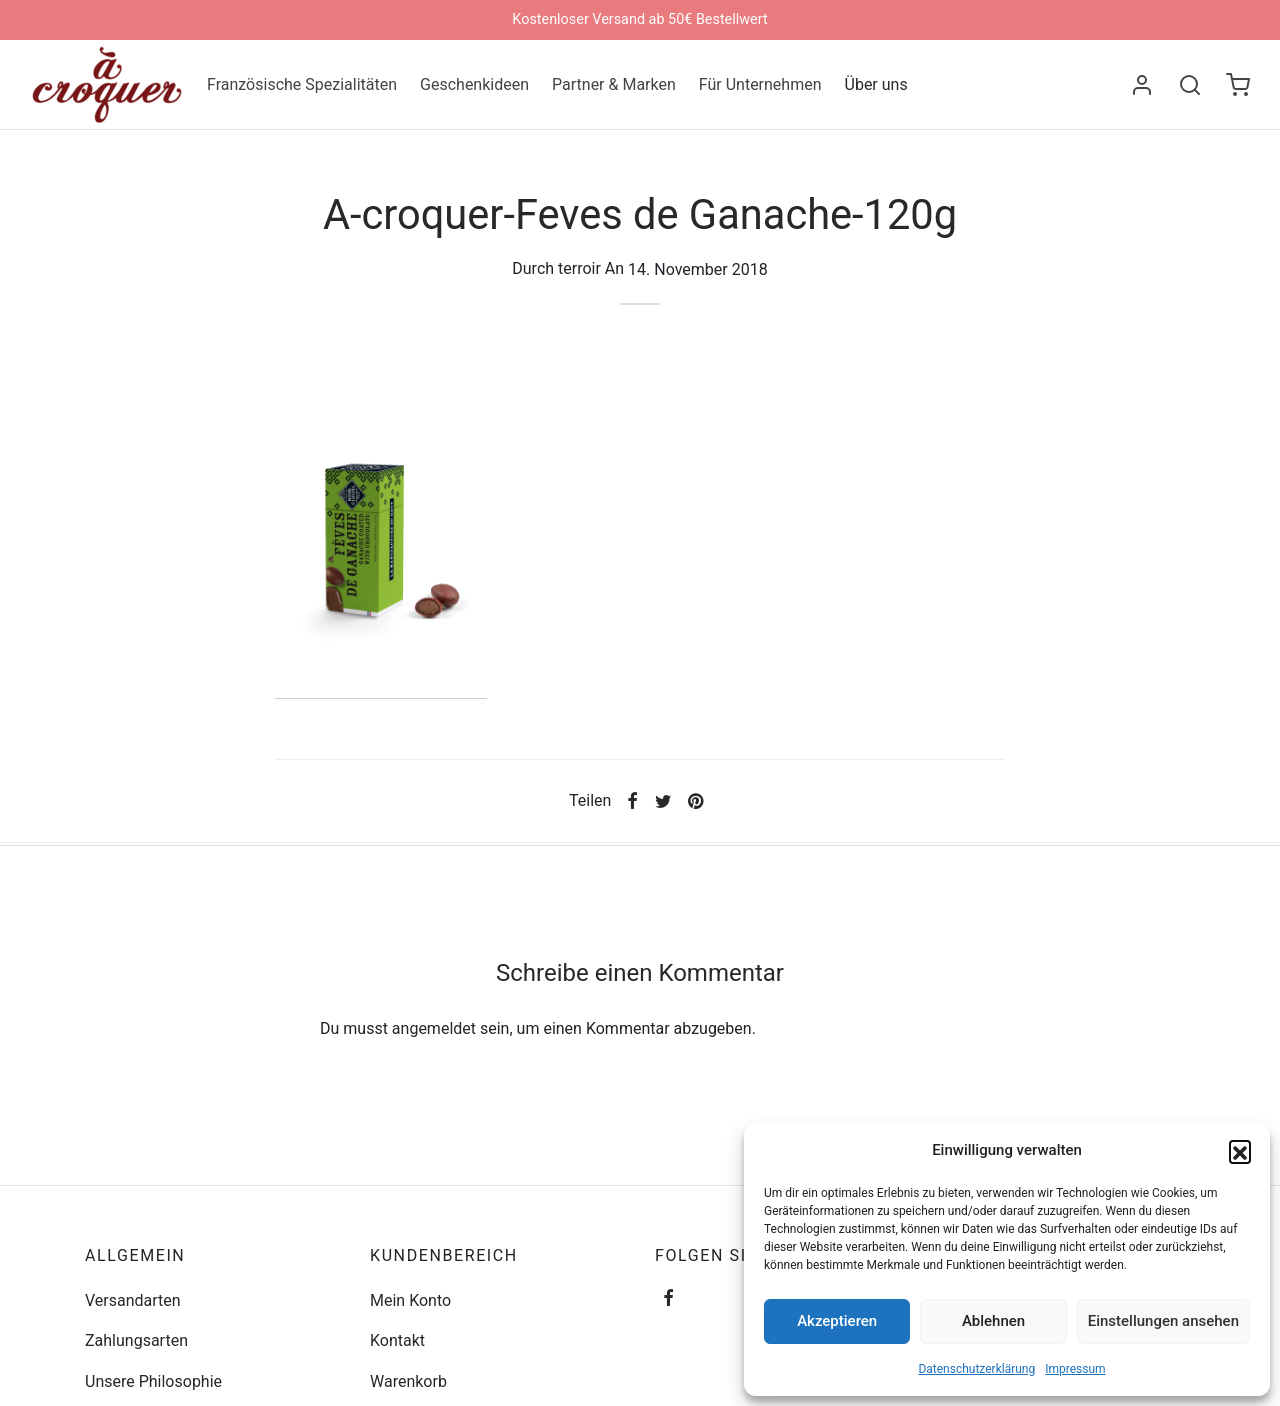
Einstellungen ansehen (1163, 1321)
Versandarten (133, 1310)
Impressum (1075, 1369)
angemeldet (434, 1039)
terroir (579, 279)
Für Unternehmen (760, 84)
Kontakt (397, 1351)
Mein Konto (410, 1310)
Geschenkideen (474, 84)
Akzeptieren (837, 1321)
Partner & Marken (614, 84)
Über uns (876, 84)
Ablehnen (993, 1321)
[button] (1240, 1151)
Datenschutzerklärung (976, 1369)
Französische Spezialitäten (302, 84)
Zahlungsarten (136, 1351)
